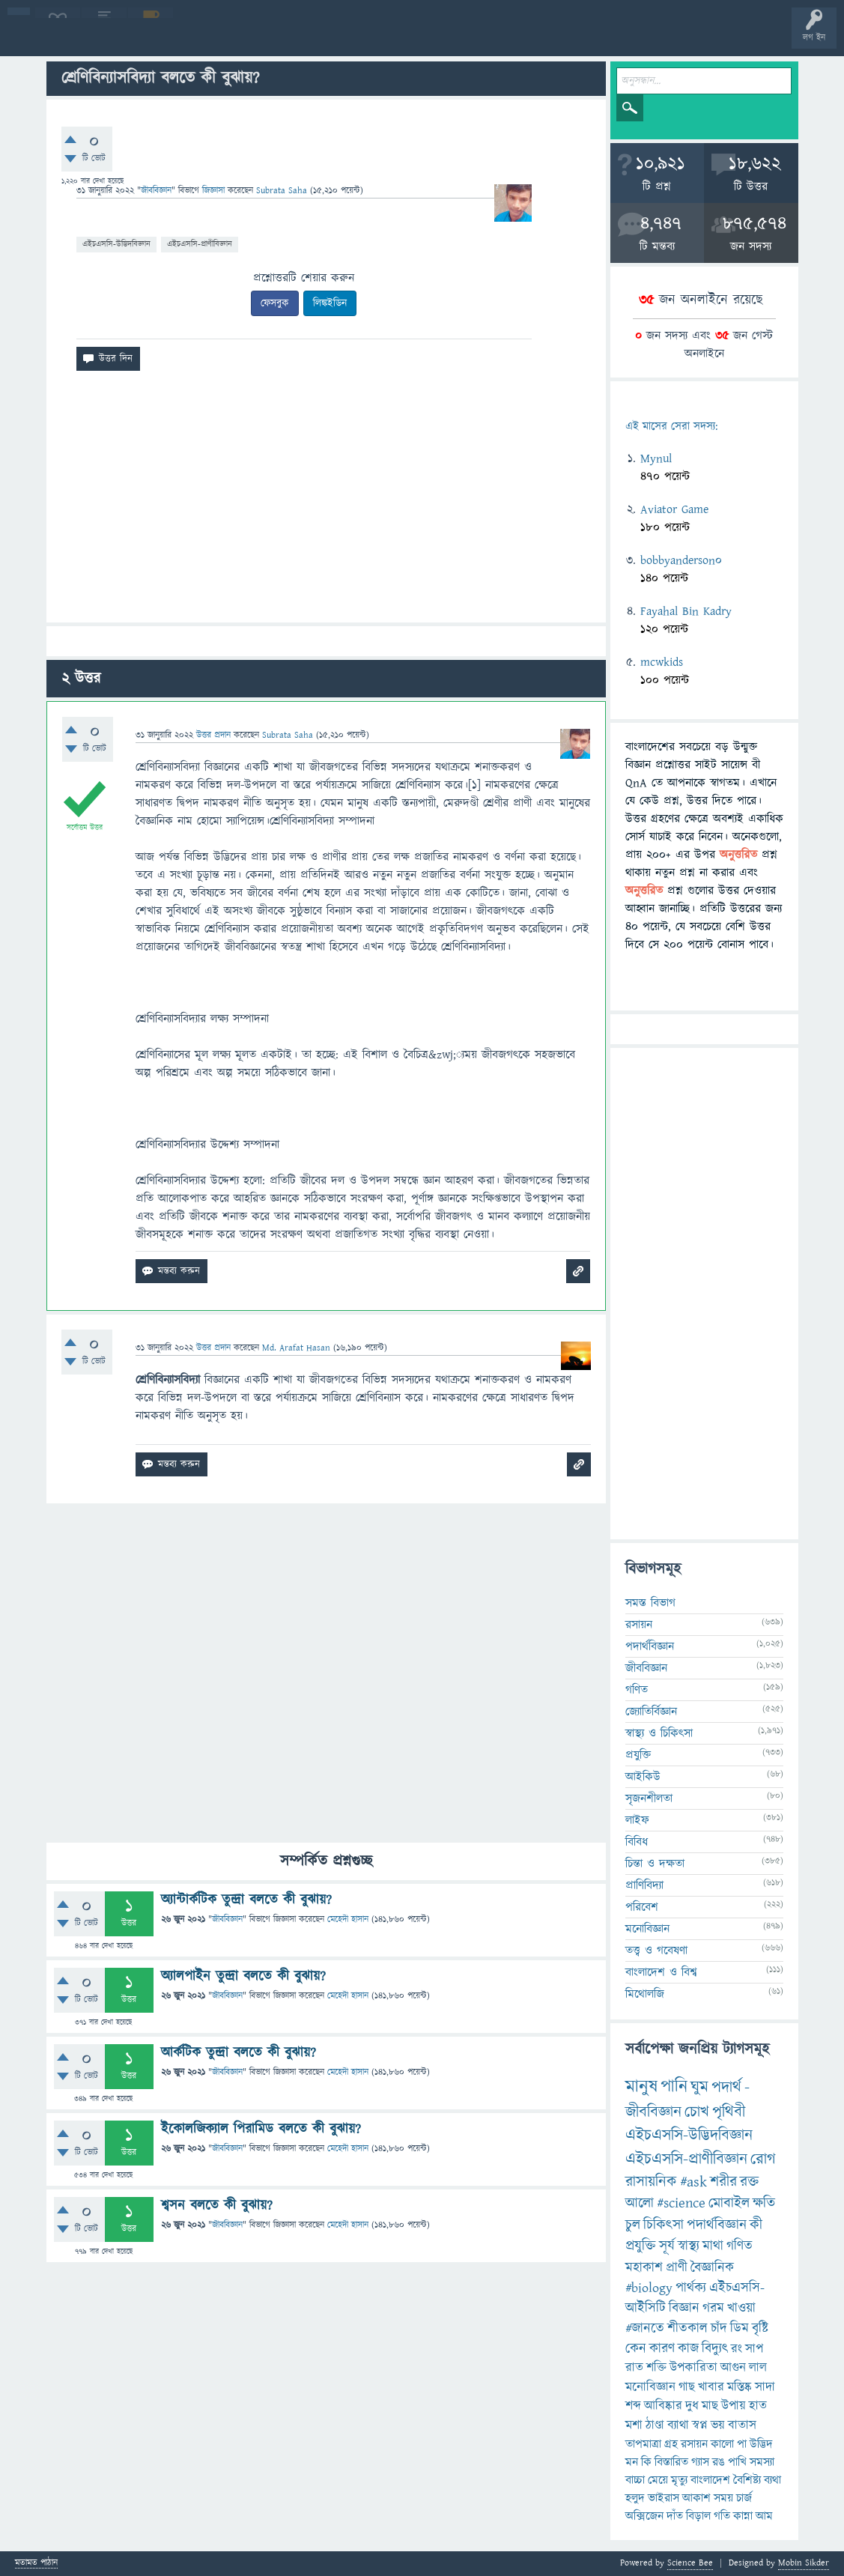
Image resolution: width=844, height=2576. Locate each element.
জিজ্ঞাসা (215, 190)
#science (681, 2203)
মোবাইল (729, 2203)
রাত (634, 2368)
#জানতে (644, 2328)
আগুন (733, 2368)
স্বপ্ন (700, 2425)
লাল (758, 2368)
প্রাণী (676, 2267)
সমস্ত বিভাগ (650, 1603)
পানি (674, 2087)
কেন (635, 2348)
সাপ (754, 2349)
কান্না (743, 2516)
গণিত (636, 1690)
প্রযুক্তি (638, 1755)
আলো (639, 2203)
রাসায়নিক (651, 2182)
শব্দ (633, 2406)
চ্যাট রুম (466, 38)
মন (631, 2462)
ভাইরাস (663, 2498)
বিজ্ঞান (684, 2308)
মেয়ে (658, 2480)
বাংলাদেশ (710, 2480)
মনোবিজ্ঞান (647, 1929)
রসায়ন (694, 2444)
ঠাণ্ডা (655, 2425)
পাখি (737, 2462)
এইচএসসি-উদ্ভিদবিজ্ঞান (116, 243)
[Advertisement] (326, 502)
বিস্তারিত (671, 2462)
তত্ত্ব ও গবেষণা (656, 1950)
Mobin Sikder (803, 2563)
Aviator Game (674, 509)
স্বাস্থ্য (688, 2246)
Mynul (656, 458)
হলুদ (635, 2498)
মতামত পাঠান (36, 2564)
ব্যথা (772, 2480)
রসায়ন (638, 1624)
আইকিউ (643, 1777)
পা (742, 2444)
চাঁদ (719, 2328)
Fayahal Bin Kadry (686, 611)
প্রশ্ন (104, 38)
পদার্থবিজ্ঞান (649, 1646)
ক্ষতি (764, 2203)
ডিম (739, 2328)
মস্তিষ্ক (739, 2387)
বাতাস (742, 2425)
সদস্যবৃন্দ (289, 38)
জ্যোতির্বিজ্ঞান (651, 1711)
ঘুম (699, 2087)
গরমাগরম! (151, 38)
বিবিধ (636, 1842)
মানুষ (641, 2087)
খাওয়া (741, 2308)
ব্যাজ (558, 38)
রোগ (763, 2159)
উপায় (733, 2406)
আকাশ (696, 2498)
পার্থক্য (690, 2288)
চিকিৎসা (663, 2225)
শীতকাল (687, 2328)
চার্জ (744, 2498)
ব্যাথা (678, 2425)
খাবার (711, 2387)
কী (756, 2225)
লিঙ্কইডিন (330, 303)
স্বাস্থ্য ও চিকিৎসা (659, 1733)
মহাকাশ (644, 2267)
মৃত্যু (679, 2480)
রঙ (718, 2462)
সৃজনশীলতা (649, 1798)
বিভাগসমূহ (244, 38)
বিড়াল (698, 2516)
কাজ (688, 2348)
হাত (758, 2406)
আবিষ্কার (663, 2406)
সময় (723, 2498)
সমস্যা (762, 2462)
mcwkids (661, 662)
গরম (713, 2308)
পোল (511, 38)
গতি (722, 2516)
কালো (722, 2444)
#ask (693, 2182)
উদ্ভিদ (761, 2444)
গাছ (686, 2387)
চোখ (696, 2112)
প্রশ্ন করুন (336, 38)
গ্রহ (671, 2444)
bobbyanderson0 (681, 560)
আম (764, 2516)
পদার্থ (726, 2087)
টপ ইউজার (604, 38)
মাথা (712, 2246)
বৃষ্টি (760, 2328)
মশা (634, 2425)
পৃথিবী (728, 2112)
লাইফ (637, 1820)
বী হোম (58, 38)
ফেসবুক (275, 303)
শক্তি (656, 2368)
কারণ (662, 2348)
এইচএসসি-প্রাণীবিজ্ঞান (199, 243)
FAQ (383, 38)
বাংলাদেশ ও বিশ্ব (661, 1972)
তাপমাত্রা (643, 2444)
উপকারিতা (693, 2368)
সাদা (765, 2387)
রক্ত (749, 2182)
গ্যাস (700, 2462)
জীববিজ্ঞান (156, 190)
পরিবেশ (641, 1907)
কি (646, 2462)
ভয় (718, 2425)
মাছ (710, 2406)
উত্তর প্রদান (213, 735)
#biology (649, 2288)
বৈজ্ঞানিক (712, 2267)
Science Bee (690, 2563)
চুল (632, 2225)
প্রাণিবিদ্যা (644, 1885)
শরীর (723, 2182)
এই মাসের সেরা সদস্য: (671, 426)
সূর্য (667, 2246)
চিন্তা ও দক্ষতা (654, 1863)
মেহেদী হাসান (347, 1919)
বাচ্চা (635, 2480)
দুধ (692, 2406)
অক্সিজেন (644, 2516)
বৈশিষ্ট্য (747, 2480)
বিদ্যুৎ (715, 2348)
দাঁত (675, 2516)
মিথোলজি (644, 1994)
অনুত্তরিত (196, 38)
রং (736, 2349)
